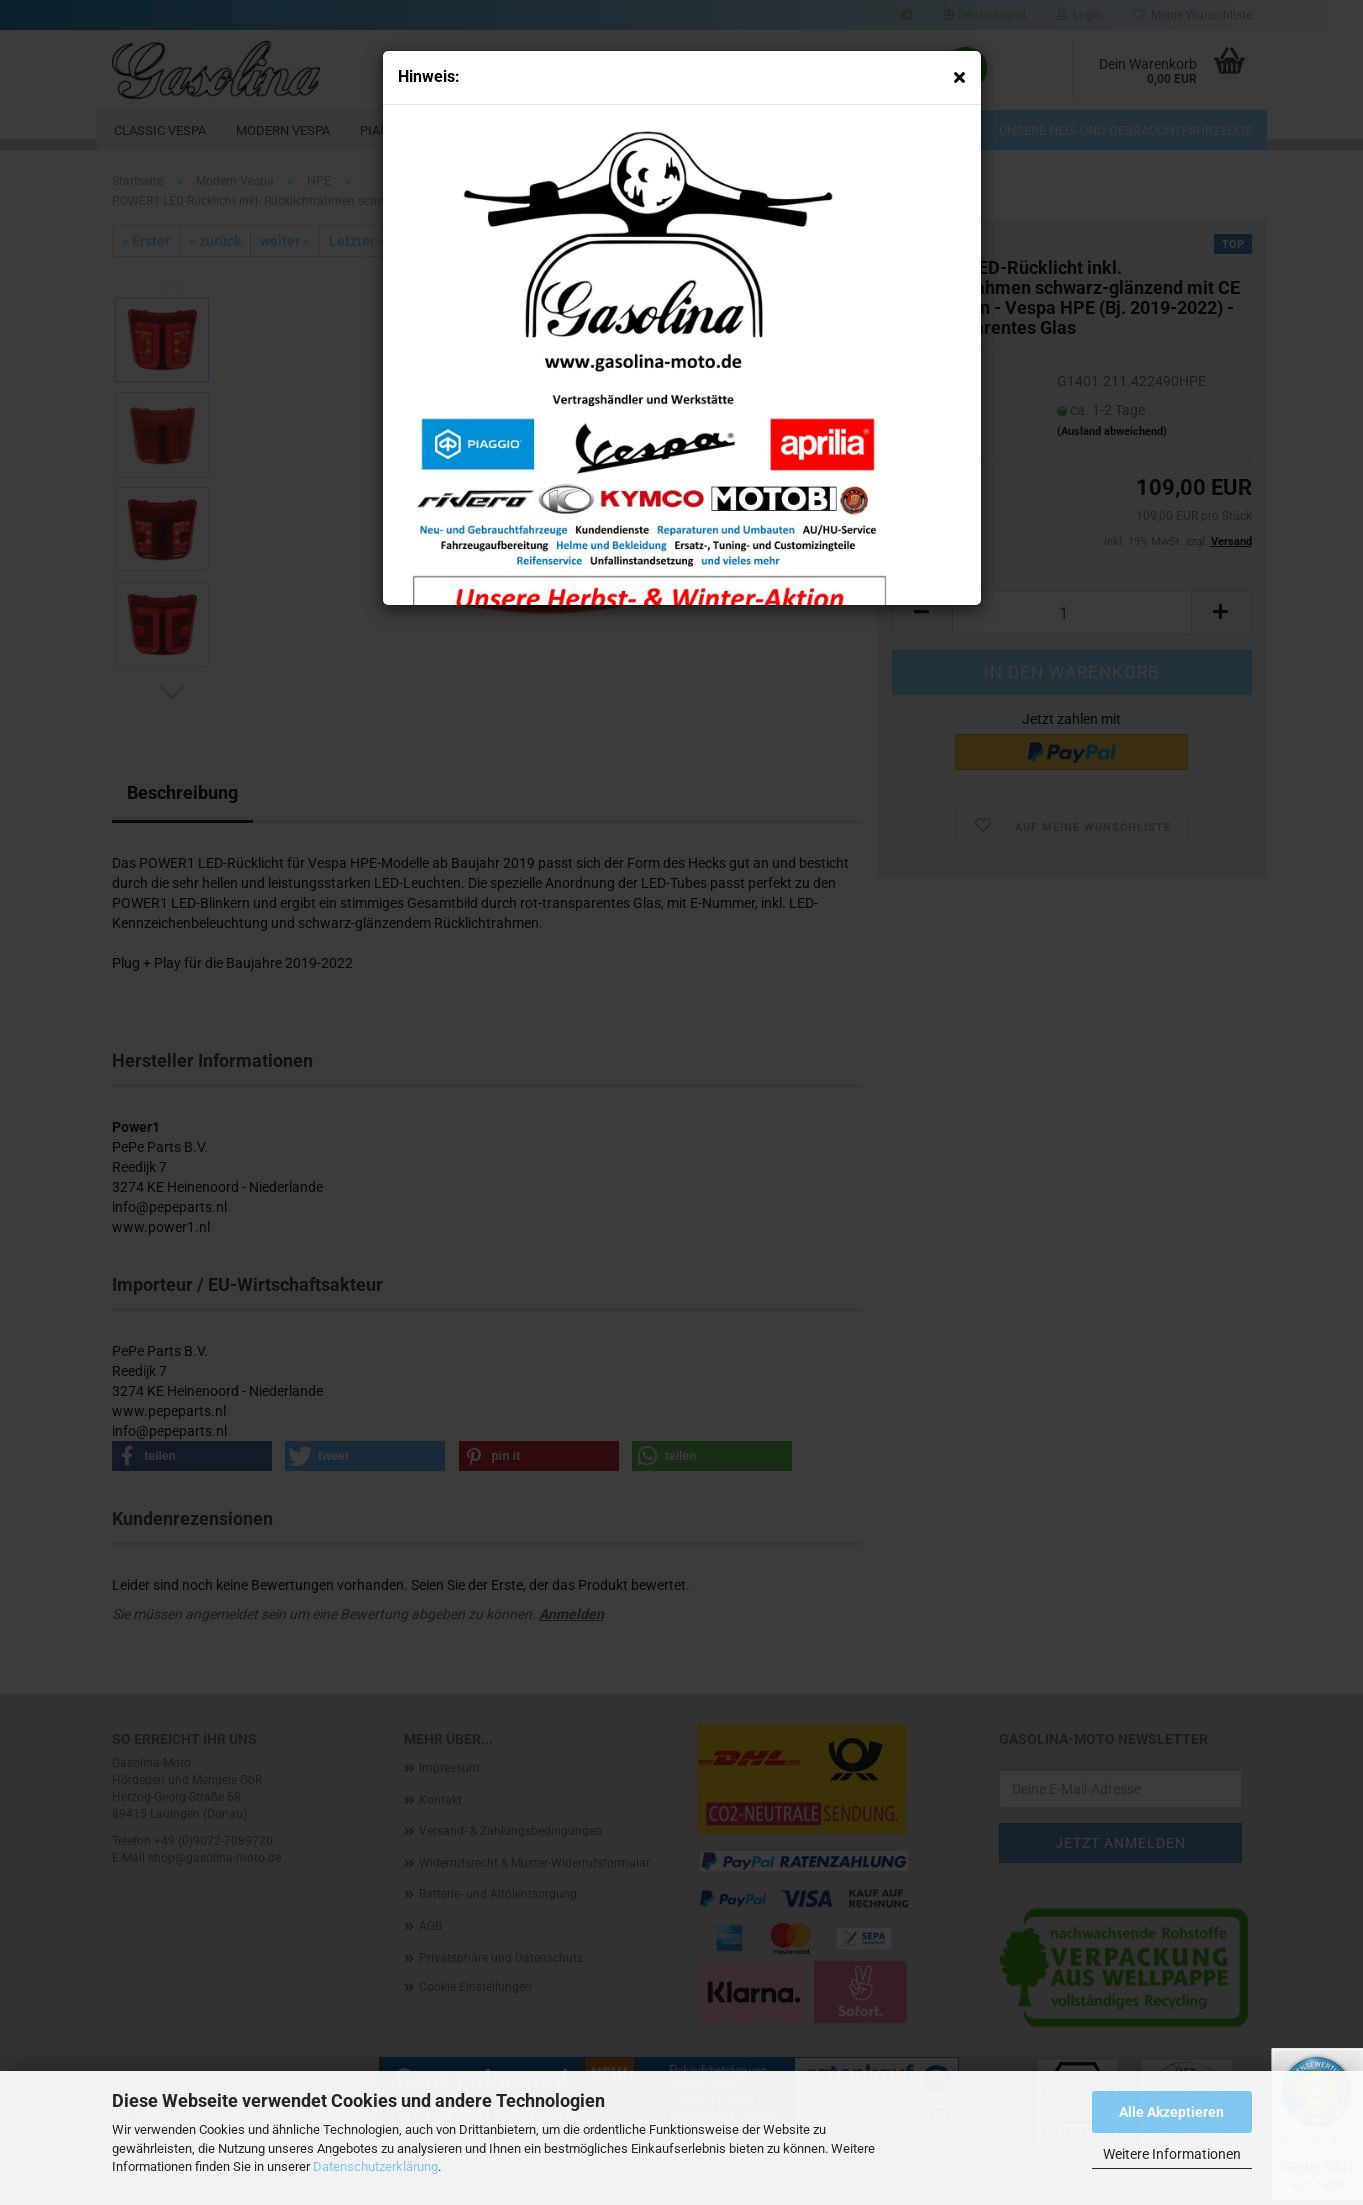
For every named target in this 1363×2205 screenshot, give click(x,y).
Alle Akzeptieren (1171, 2112)
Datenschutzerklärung (375, 2166)
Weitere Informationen (1172, 2154)
